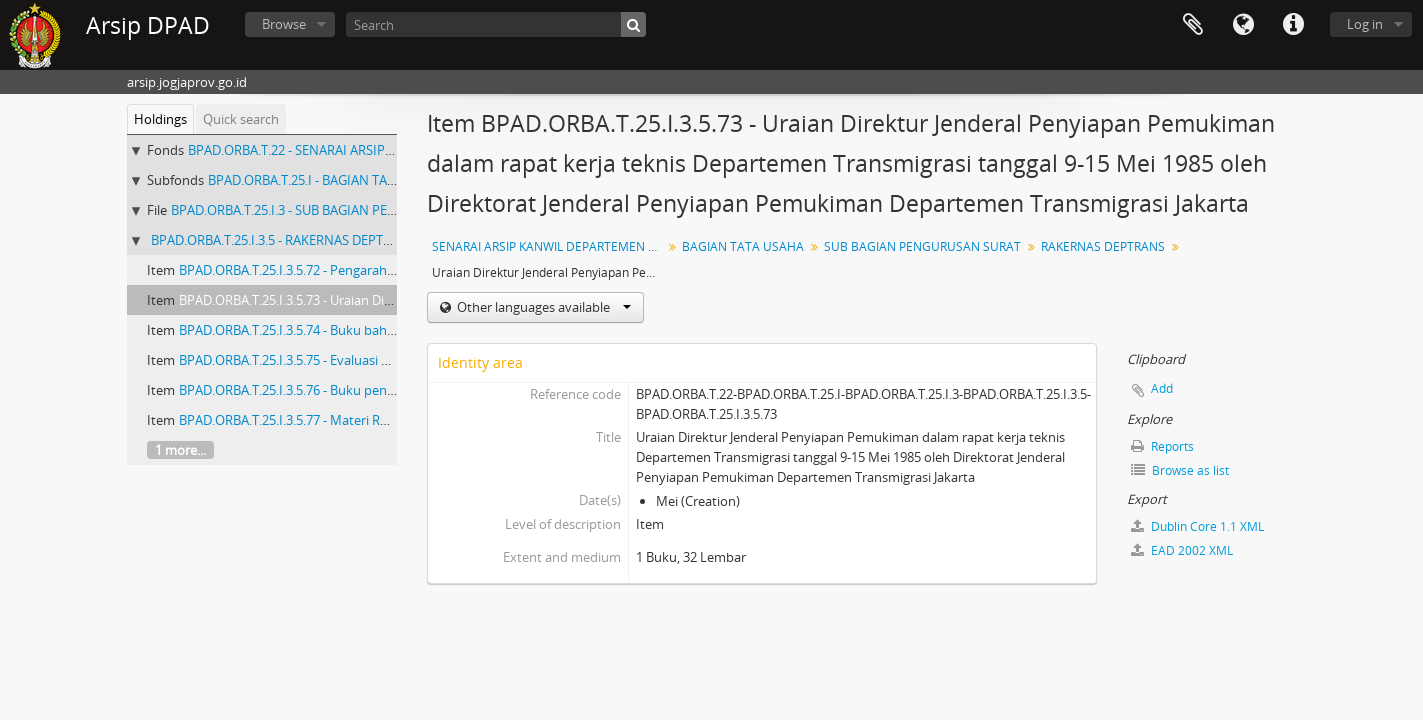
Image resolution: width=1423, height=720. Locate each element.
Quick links (1293, 25)
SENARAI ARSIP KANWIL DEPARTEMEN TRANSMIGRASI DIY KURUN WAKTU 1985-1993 (549, 246)
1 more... (180, 450)
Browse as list (1180, 470)
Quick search (241, 119)
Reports (1162, 446)
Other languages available (542, 307)
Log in (1365, 24)
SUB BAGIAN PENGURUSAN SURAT (922, 246)
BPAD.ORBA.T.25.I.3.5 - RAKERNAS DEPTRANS (283, 240)
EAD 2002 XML (1182, 550)
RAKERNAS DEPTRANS (1103, 246)
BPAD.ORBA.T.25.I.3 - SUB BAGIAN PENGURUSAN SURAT (335, 210)
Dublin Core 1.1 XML (1197, 526)
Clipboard (1193, 25)
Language (1243, 25)
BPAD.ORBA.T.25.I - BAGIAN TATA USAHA (327, 180)
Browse (284, 24)
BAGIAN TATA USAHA (743, 246)
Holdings (160, 119)
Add (1162, 388)
